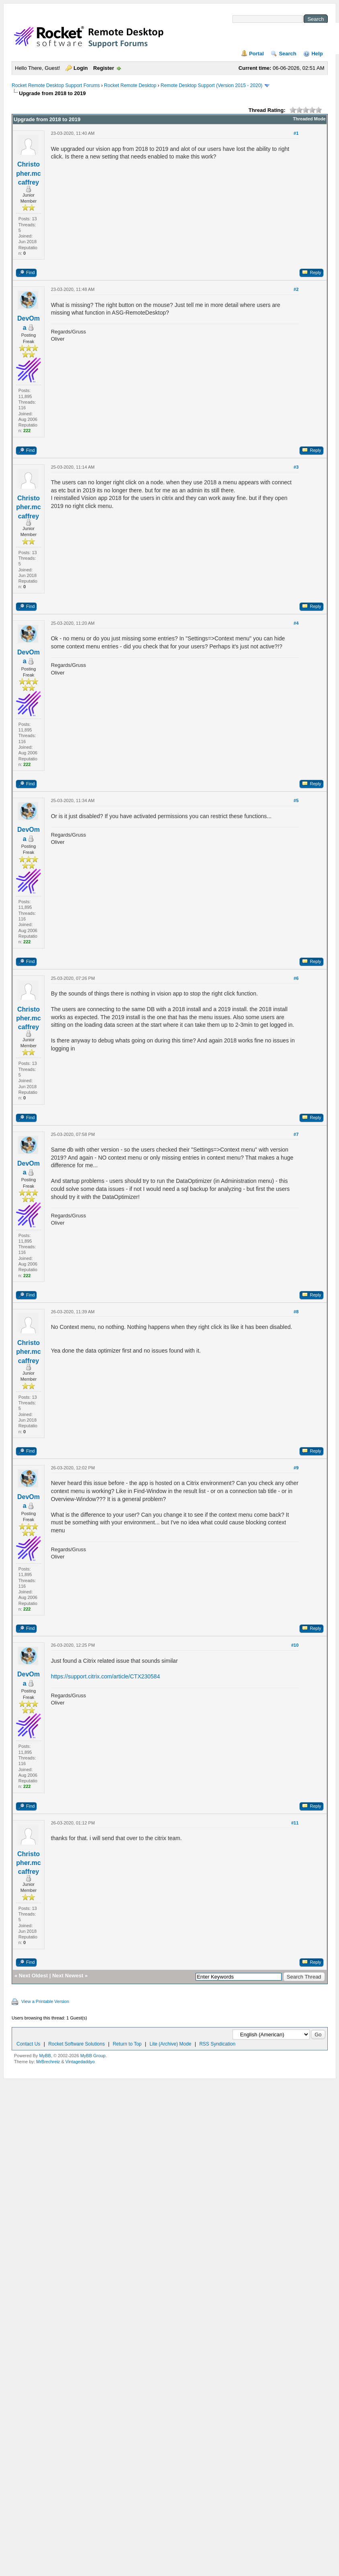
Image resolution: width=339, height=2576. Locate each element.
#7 (296, 1134)
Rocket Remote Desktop (130, 85)
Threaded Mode (309, 118)
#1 (296, 133)
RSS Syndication (217, 2044)
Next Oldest (33, 1976)
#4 (296, 623)
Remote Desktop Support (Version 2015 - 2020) (211, 85)
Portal (256, 54)
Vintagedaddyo (80, 2061)
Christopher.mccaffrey (28, 173)
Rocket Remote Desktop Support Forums (56, 85)
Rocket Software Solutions (76, 2044)
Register (103, 68)
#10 (294, 1645)
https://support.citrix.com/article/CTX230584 (105, 1676)
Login (81, 68)
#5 (296, 800)
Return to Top (127, 2044)
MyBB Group (93, 2055)
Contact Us (28, 2044)
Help (317, 54)
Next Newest (67, 1976)
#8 (296, 1311)
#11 (294, 1822)
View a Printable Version (45, 2001)
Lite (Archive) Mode (170, 2044)
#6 (296, 978)
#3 (296, 467)
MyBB (45, 2055)
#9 (296, 1467)
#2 (296, 289)
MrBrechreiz (48, 2061)
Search (287, 54)
